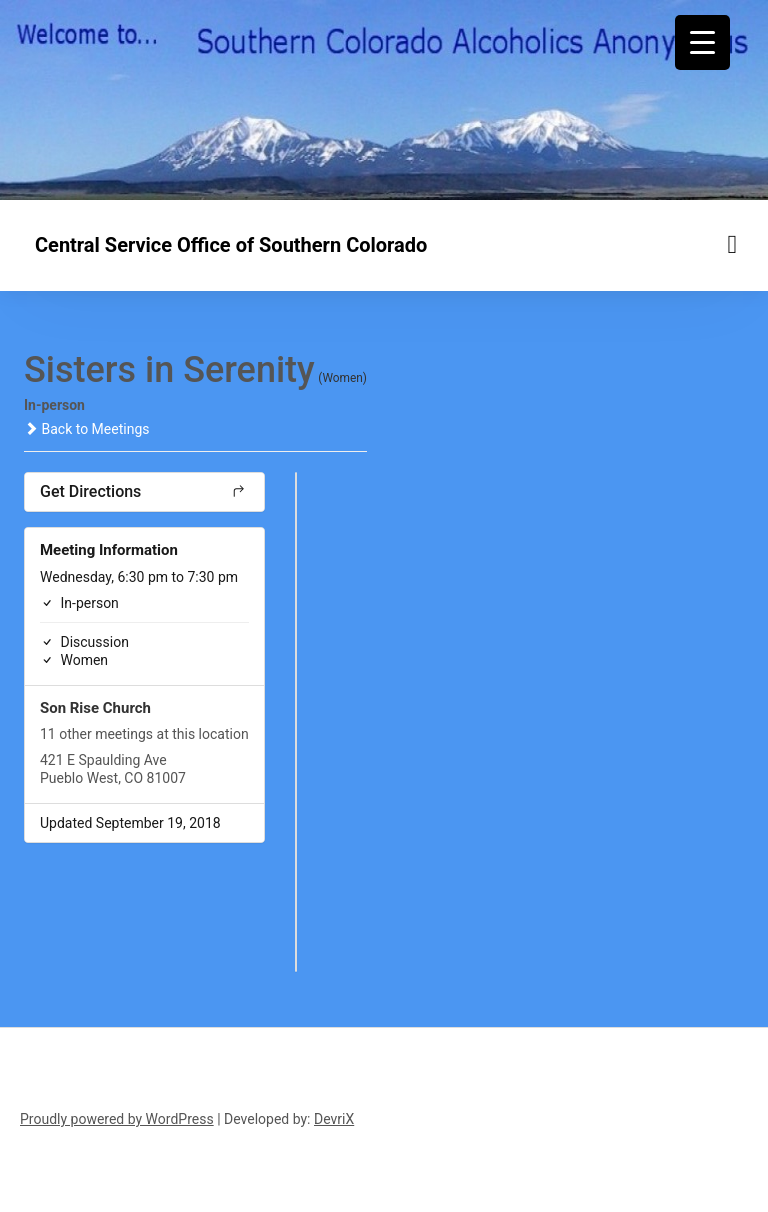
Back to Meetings (86, 429)
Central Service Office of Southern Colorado (231, 245)
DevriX (334, 1119)
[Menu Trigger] (702, 42)
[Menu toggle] (733, 244)
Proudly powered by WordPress (117, 1119)
